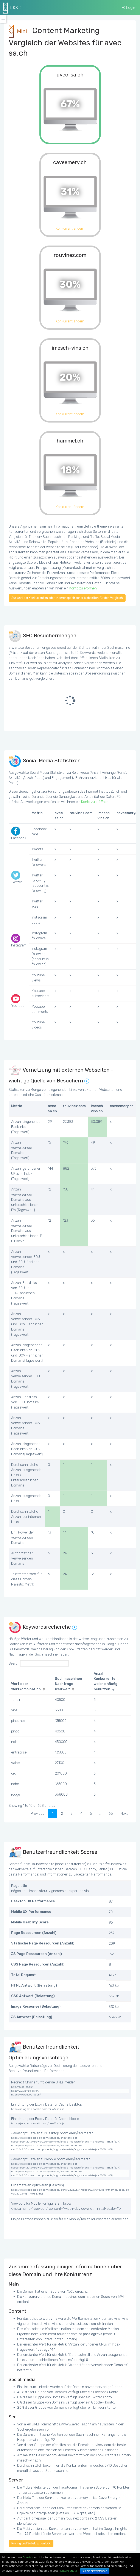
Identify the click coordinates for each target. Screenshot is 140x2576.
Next (124, 1813)
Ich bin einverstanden (94, 2571)
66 (111, 1813)
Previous (37, 1813)
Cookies (27, 2557)
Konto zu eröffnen (83, 588)
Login (128, 7)
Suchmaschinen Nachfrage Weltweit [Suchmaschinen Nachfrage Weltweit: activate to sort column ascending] (68, 1684)
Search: (39, 1663)
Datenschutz (68, 2570)
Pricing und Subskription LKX (31, 2543)
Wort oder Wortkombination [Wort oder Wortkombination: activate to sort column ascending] (26, 1686)
